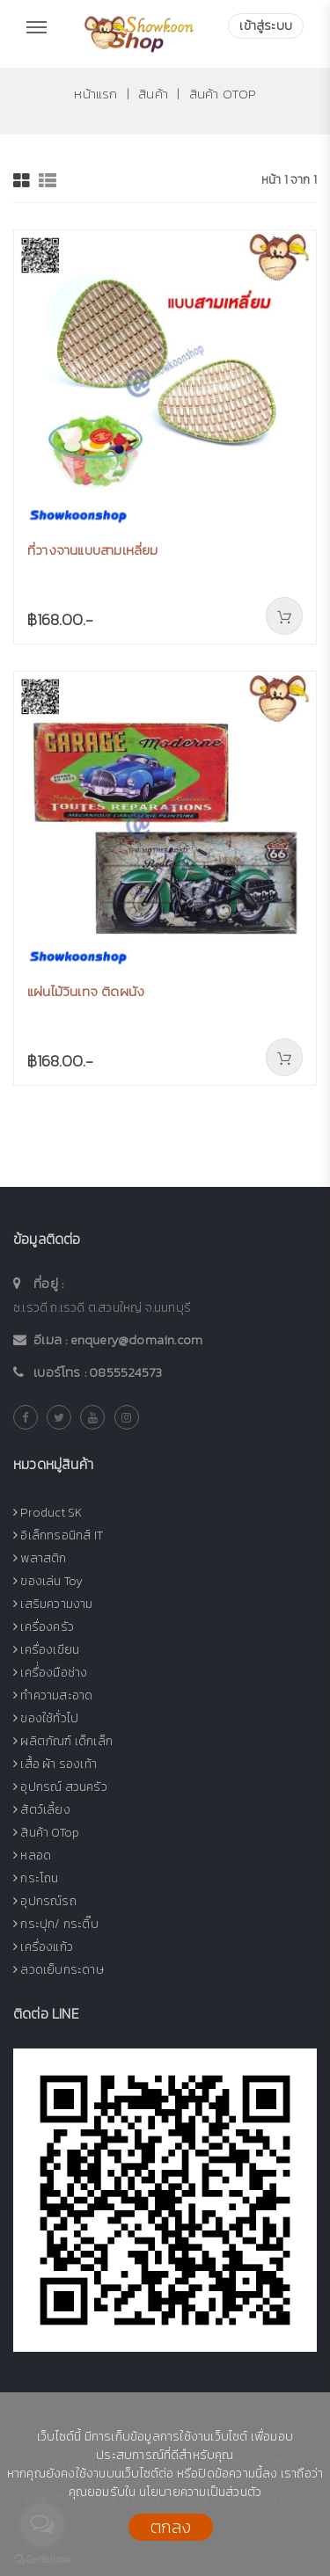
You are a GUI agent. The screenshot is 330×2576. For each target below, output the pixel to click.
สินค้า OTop (222, 94)
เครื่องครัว (43, 1627)
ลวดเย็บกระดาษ (58, 1970)
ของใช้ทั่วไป (45, 1718)
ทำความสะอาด (52, 1695)
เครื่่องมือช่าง (50, 1672)
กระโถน (36, 1878)
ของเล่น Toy (48, 1581)
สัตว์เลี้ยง (41, 1810)
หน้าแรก (95, 94)
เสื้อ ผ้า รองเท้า (55, 1764)
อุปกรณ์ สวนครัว (60, 1787)
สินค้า (151, 94)
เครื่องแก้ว (43, 1947)
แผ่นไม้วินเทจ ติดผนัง (85, 991)
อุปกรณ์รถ (45, 1901)
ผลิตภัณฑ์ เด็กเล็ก (63, 1741)
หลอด (32, 1855)
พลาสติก (40, 1558)
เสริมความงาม (53, 1604)
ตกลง (170, 2527)
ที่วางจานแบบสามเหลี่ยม (92, 550)
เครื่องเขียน (46, 1650)
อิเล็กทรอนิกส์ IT (58, 1535)
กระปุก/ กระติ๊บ (56, 1924)
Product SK (47, 1512)
